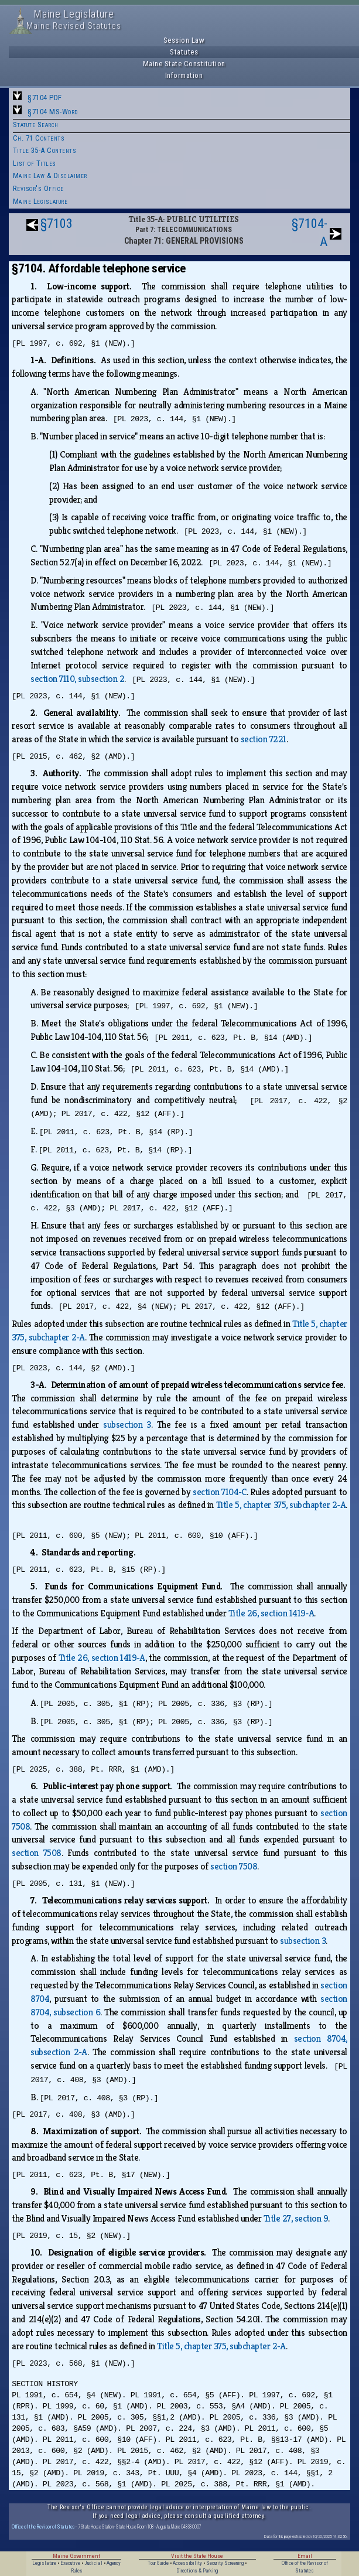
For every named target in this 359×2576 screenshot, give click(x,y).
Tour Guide (158, 2563)
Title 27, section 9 (296, 2218)
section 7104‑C (220, 1492)
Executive (70, 2563)
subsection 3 (127, 1424)
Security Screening (225, 2563)
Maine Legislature (40, 201)
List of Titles (34, 163)
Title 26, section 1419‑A (271, 1613)
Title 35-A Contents (45, 150)
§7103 (56, 223)
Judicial (93, 2563)
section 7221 (263, 739)
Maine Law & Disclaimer (50, 175)
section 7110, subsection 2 (77, 679)
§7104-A (309, 232)
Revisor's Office (38, 188)
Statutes (184, 51)
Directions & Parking (197, 2571)
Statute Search (36, 124)
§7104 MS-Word (53, 111)
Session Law (184, 40)
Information (184, 75)
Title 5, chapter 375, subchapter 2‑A (281, 1505)
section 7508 (36, 1853)
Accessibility (187, 2563)
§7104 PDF (45, 97)
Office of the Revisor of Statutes (43, 2526)
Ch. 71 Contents (39, 138)
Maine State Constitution (184, 63)
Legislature (44, 2563)
